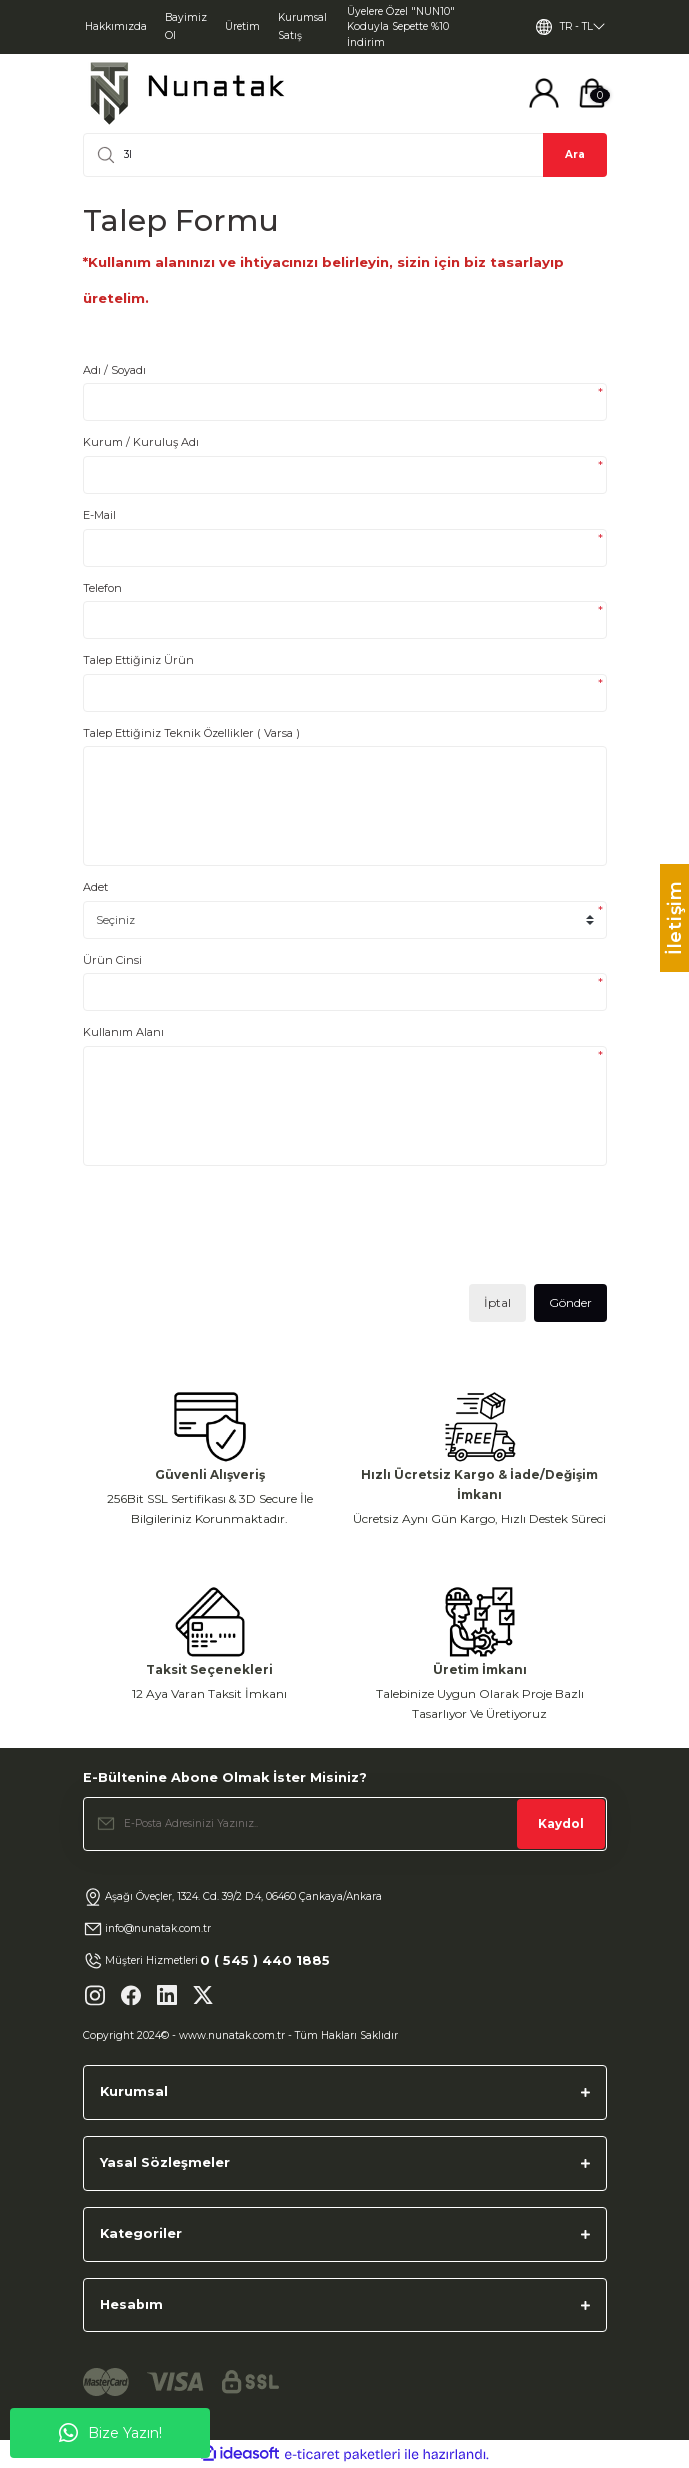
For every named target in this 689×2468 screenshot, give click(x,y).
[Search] (345, 155)
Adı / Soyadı (114, 370)
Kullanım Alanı (123, 1032)
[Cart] (592, 93)
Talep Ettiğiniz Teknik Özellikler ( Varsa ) (191, 733)
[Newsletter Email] (345, 1824)
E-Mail (99, 515)
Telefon (102, 588)
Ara (575, 154)
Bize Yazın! (110, 2433)
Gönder (570, 1302)
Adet (95, 887)
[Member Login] (544, 93)
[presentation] (235, 1232)
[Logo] (187, 93)
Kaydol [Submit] (561, 1823)
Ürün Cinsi (112, 960)
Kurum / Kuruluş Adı (141, 442)
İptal (497, 1302)
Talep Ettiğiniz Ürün (138, 660)
